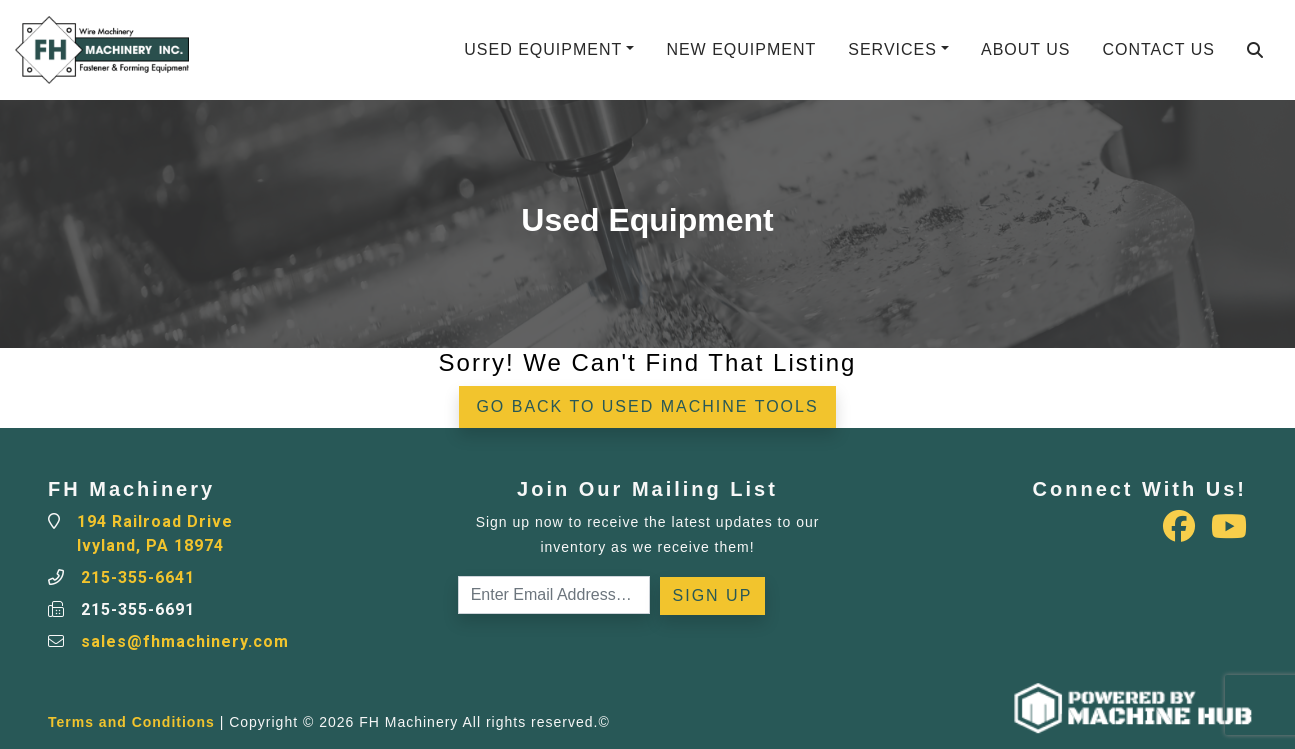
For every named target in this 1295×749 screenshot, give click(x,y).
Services (892, 49)
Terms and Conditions (131, 722)
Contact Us (1158, 49)
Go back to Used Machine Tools (647, 406)
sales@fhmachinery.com (185, 641)
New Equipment (741, 49)
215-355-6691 (138, 609)
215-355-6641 (138, 577)
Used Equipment (543, 49)
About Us (1026, 49)
